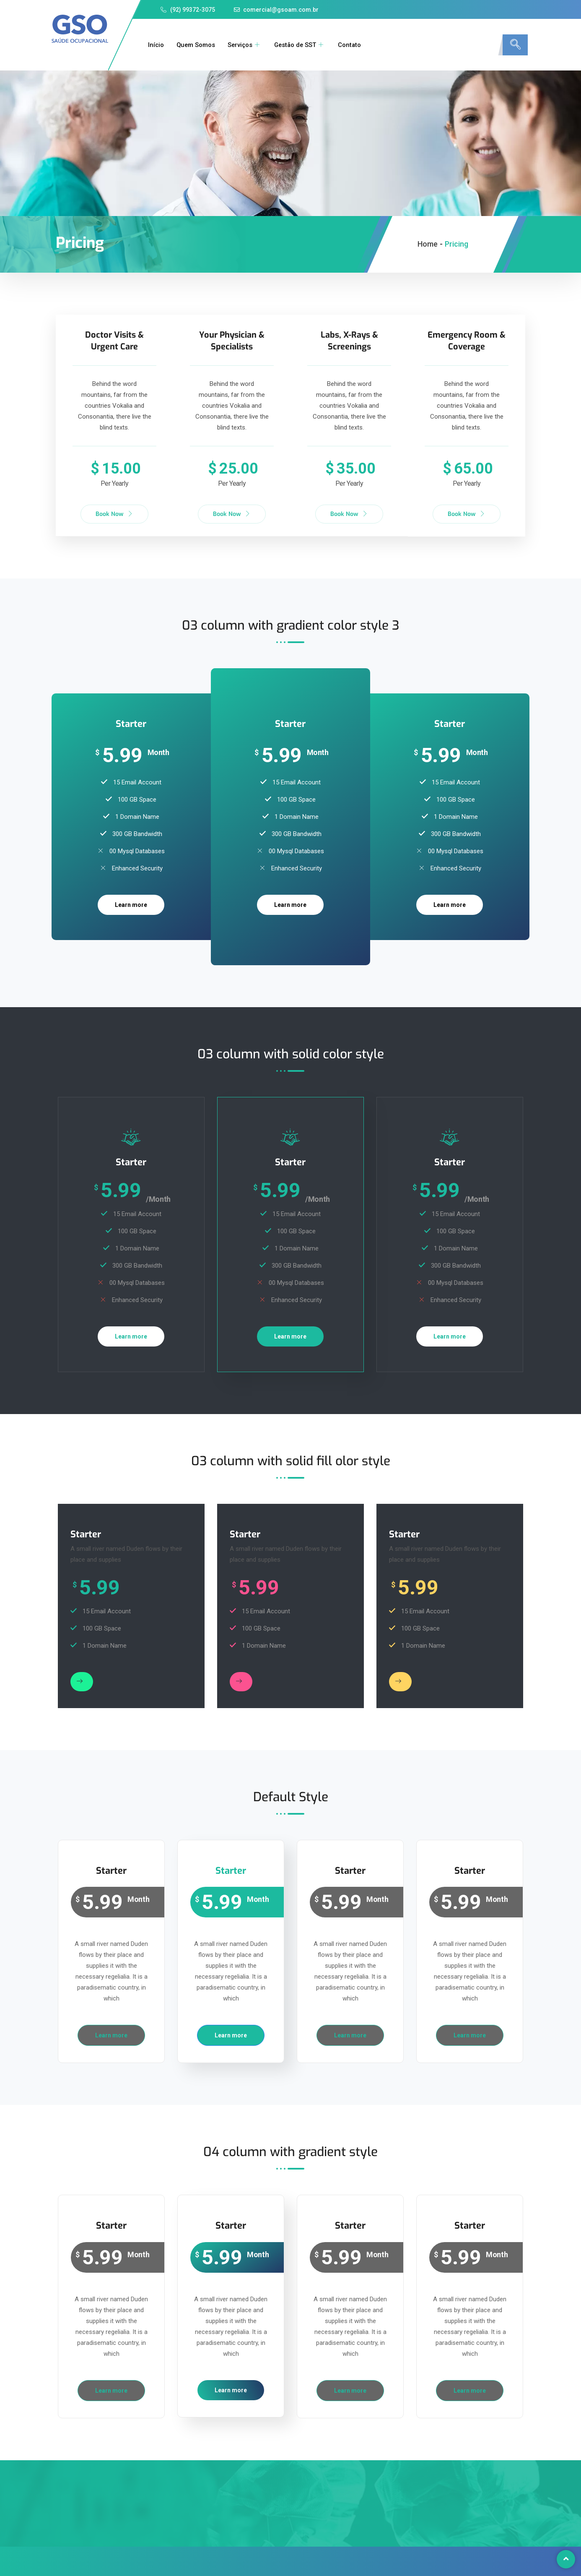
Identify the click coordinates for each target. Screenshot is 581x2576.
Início (155, 45)
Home (428, 244)
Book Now (114, 514)
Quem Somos (195, 45)
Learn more (131, 904)
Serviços (245, 45)
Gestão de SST (301, 45)
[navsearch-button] (515, 44)
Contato (352, 45)
